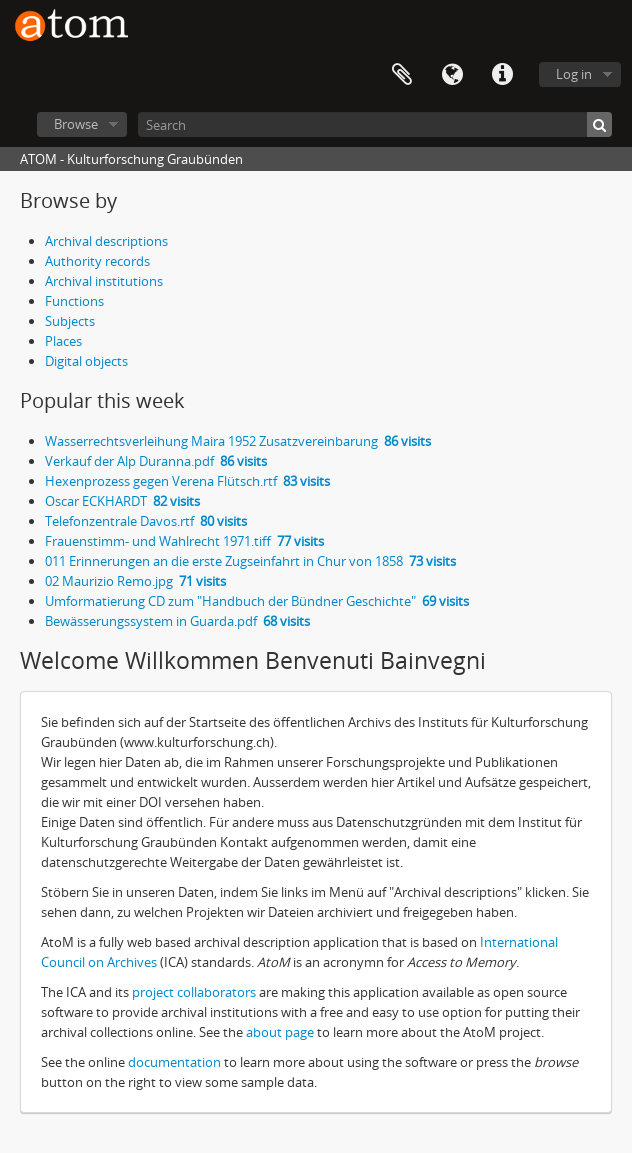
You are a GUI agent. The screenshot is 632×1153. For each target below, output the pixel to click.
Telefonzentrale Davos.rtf (146, 521)
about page (280, 1032)
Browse (76, 124)
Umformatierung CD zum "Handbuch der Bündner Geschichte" (257, 601)
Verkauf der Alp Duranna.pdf (156, 461)
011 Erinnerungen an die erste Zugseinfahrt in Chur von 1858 (250, 561)
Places (63, 341)
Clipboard (402, 75)
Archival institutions (104, 281)
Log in (574, 74)
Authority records (97, 261)
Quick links (502, 75)
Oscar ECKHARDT (122, 501)
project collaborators (194, 992)
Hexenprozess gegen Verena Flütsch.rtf (187, 481)
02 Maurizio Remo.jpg (135, 581)
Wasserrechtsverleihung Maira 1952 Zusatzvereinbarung (238, 441)
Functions (74, 301)
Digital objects (86, 361)
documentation (174, 1062)
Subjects (70, 321)
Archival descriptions (106, 241)
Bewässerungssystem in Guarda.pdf (177, 621)
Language (452, 75)
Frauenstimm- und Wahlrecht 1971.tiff (184, 541)
